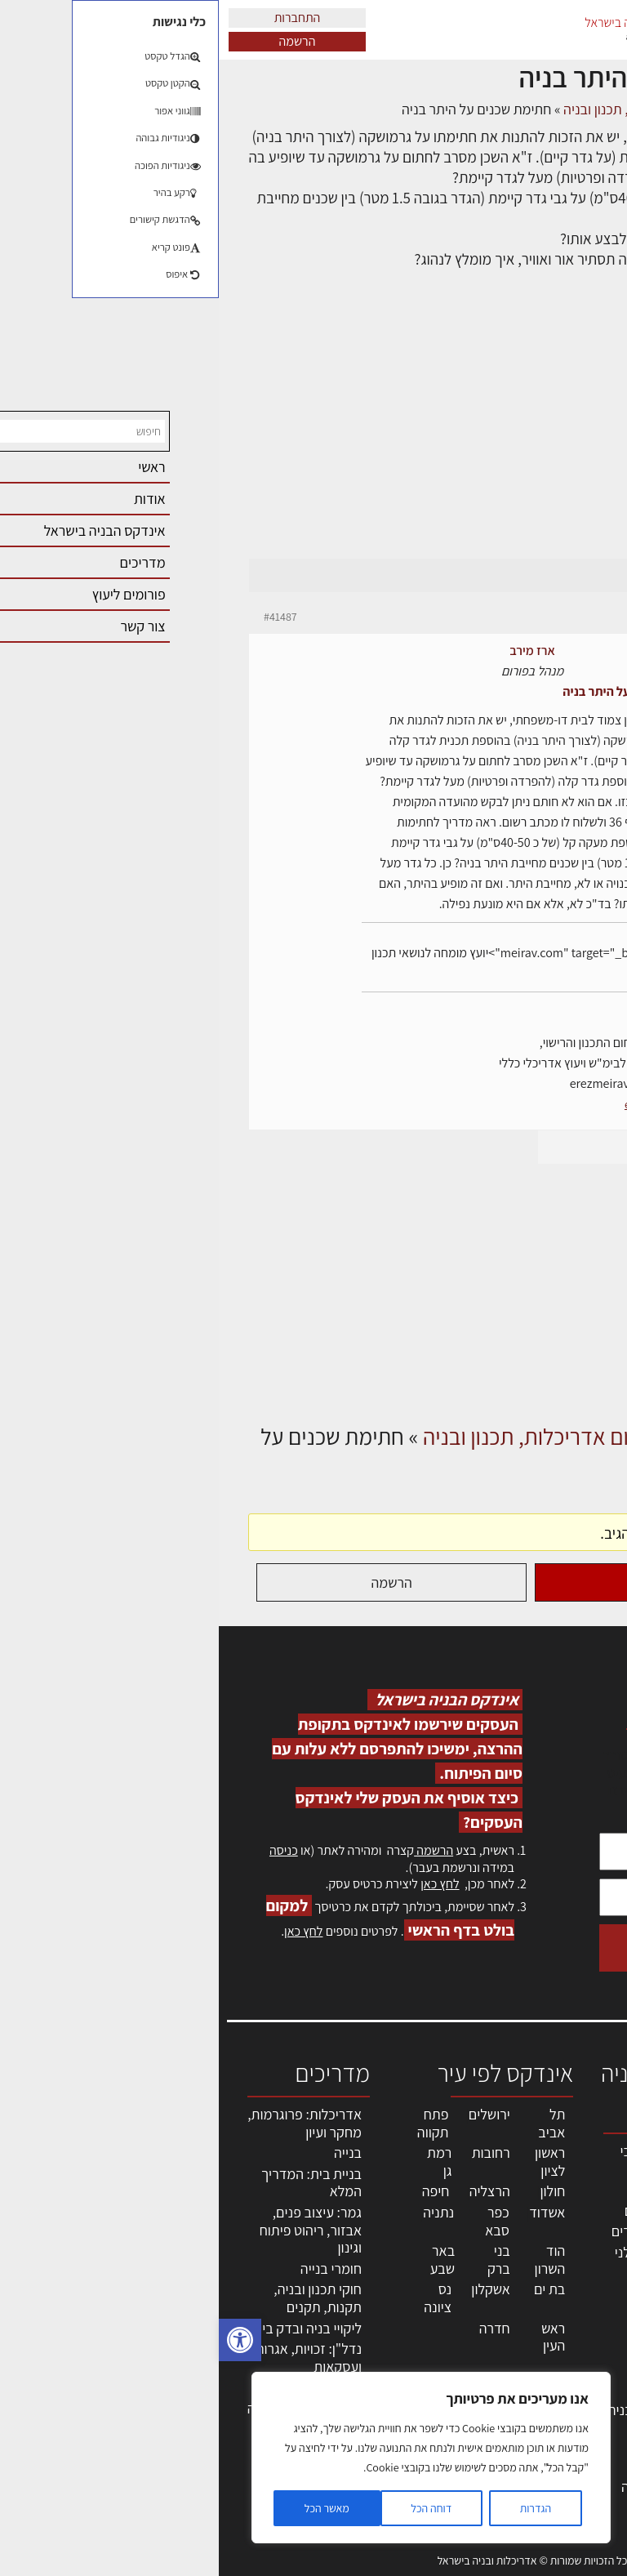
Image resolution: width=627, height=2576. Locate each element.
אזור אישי (583, 2325)
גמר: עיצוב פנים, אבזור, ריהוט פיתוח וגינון (92, 2230)
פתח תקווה (214, 2123)
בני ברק (280, 2259)
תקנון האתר (577, 2467)
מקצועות (475, 2189)
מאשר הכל (108, 2508)
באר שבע (223, 2259)
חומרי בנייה (112, 2268)
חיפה (217, 2191)
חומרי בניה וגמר (456, 2329)
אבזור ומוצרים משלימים (461, 2439)
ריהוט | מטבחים (458, 2350)
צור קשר (586, 2378)
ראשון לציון (331, 2161)
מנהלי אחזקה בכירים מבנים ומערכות (572, 2290)
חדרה (275, 2328)
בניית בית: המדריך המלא (92, 2182)
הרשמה (78, 41)
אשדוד (328, 2212)
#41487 (61, 616)
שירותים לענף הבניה (444, 2409)
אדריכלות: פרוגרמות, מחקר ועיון (86, 2123)
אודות (593, 2396)
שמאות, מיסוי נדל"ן (573, 2193)
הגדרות (316, 2508)
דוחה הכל (212, 2508)
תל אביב (332, 2123)
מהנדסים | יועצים (453, 2210)
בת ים (330, 2289)
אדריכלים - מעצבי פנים (451, 2159)
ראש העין (334, 2337)
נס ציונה (219, 2298)
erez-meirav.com (445, 1104)
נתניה (219, 2212)
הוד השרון (331, 2259)
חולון (334, 2191)
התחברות (79, 17)
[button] (21, 2340)
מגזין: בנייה (579, 2413)
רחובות (272, 2152)
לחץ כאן (221, 1883)
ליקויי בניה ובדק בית (88, 2328)
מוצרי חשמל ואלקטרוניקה (464, 2380)
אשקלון (271, 2289)
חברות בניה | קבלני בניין (448, 2261)
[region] (212, 2457)
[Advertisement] (313, 434)
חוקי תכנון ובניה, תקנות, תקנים (99, 2298)
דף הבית (574, 109)
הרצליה (271, 2191)
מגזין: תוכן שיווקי (581, 2440)
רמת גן (220, 2161)
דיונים (523, 109)
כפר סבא (278, 2221)
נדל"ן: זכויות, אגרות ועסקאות (90, 2357)
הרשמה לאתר (571, 2343)
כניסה (65, 1850)
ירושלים (270, 2114)
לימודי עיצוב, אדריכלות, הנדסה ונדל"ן (450, 2487)
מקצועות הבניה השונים (457, 2299)
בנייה (129, 2152)
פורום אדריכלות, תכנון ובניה (420, 109)
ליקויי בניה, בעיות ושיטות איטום (574, 2237)
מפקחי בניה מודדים (446, 2231)
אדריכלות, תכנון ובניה (579, 2158)
